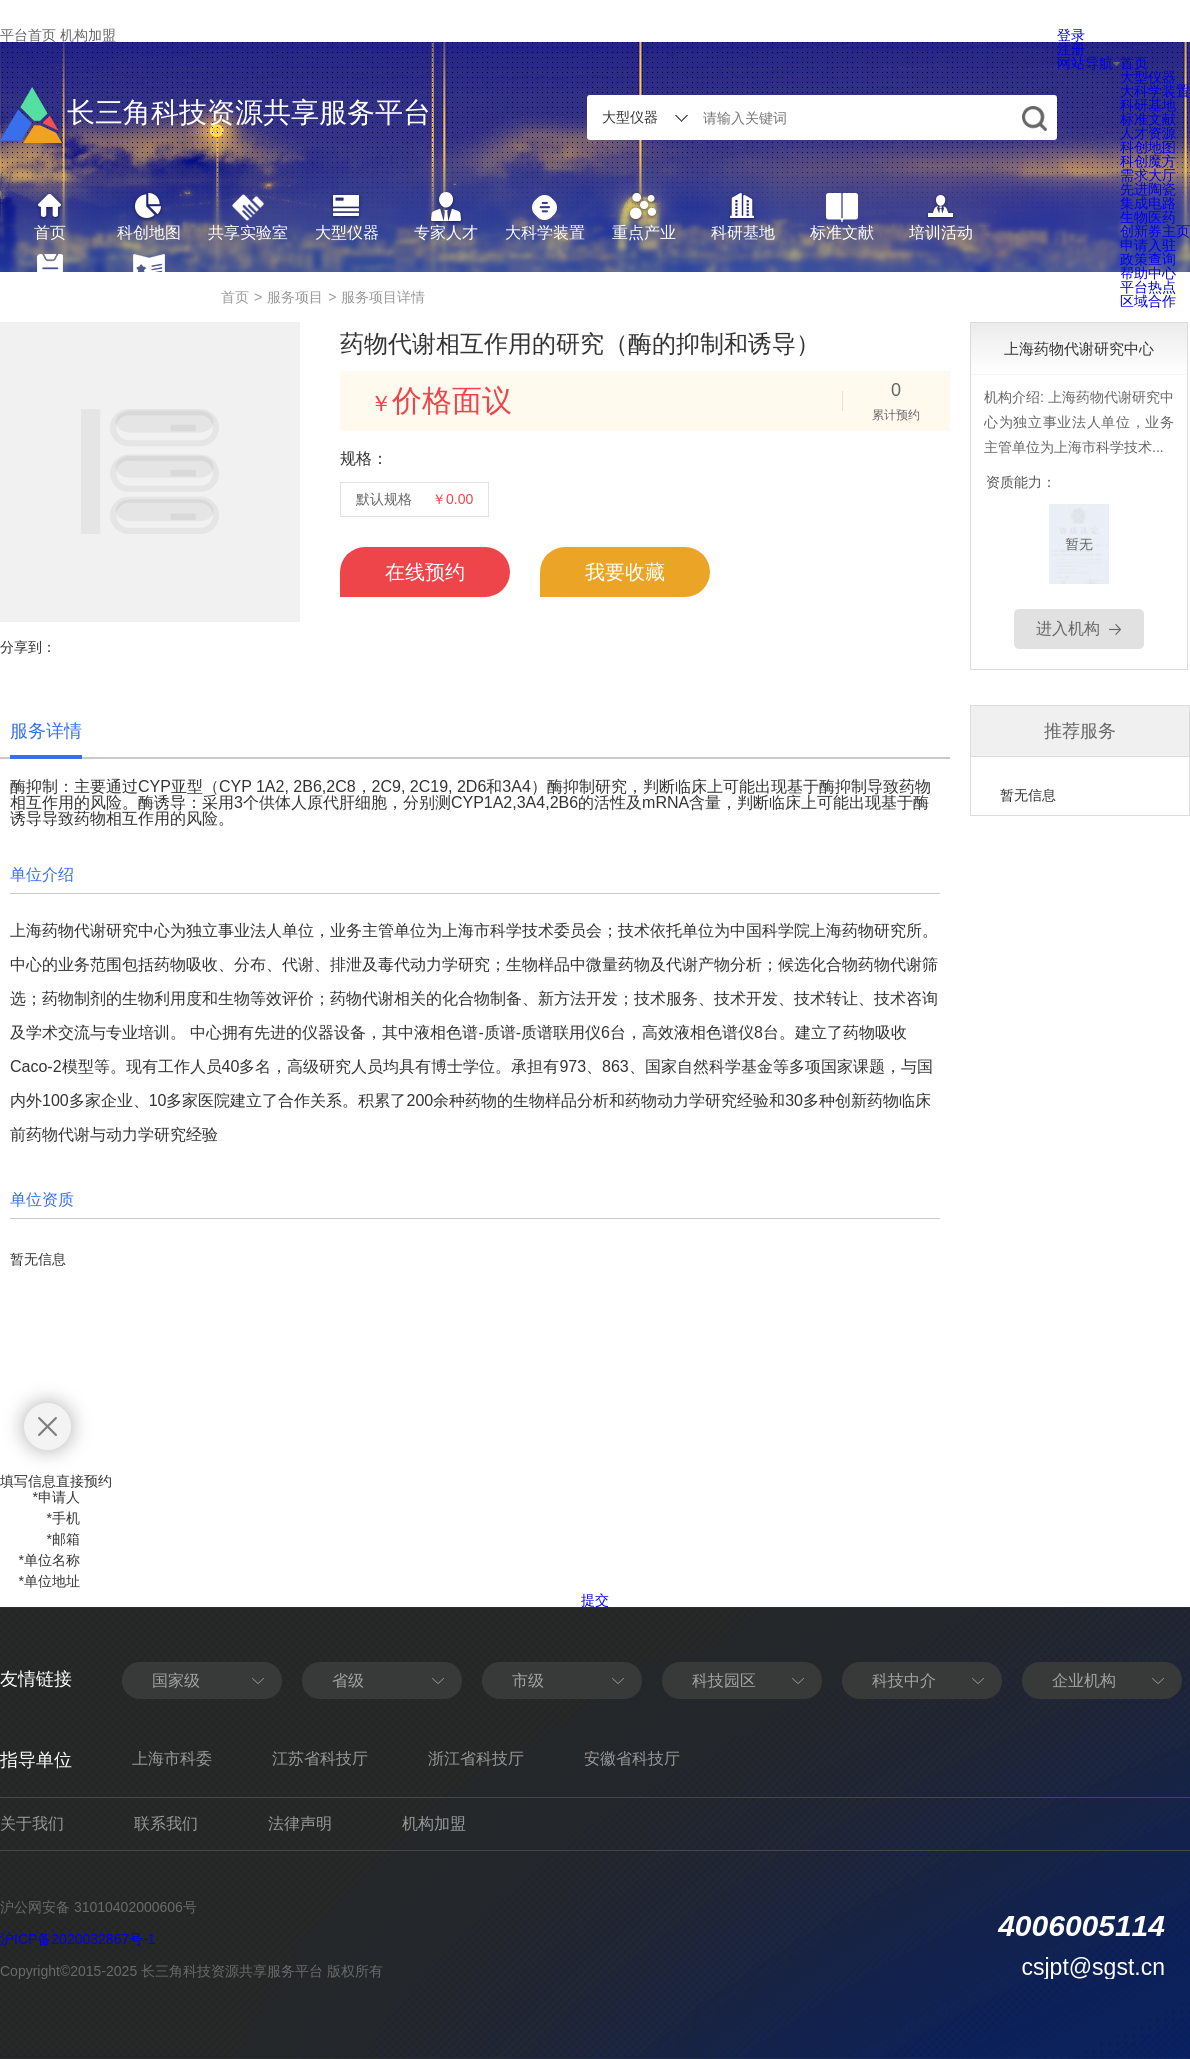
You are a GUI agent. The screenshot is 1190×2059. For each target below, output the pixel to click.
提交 (595, 1600)
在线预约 (425, 572)
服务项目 (295, 297)
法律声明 (300, 1823)
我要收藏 (625, 572)
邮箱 (63, 1539)
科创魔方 (1148, 161)
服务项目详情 (383, 297)
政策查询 (1148, 259)
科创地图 (1148, 147)
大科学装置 (1155, 91)
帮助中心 (1148, 273)
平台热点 (1148, 287)
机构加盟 (88, 35)
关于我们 (32, 1823)
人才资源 (1148, 133)
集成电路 (1148, 203)
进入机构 (1068, 628)
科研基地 (1148, 105)
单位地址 (49, 1581)
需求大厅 (1148, 175)
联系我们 (166, 1823)
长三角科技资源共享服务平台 (215, 115)
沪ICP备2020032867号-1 (78, 1939)
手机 (63, 1518)
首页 (1134, 63)
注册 (1071, 49)
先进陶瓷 (1148, 189)
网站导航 (1088, 63)
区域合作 (1148, 301)
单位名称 (49, 1560)
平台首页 (28, 35)
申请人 (56, 1497)
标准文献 (1148, 119)
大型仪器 (1148, 77)
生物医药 (1148, 217)
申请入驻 (1148, 245)
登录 (1071, 35)
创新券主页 (1155, 231)
